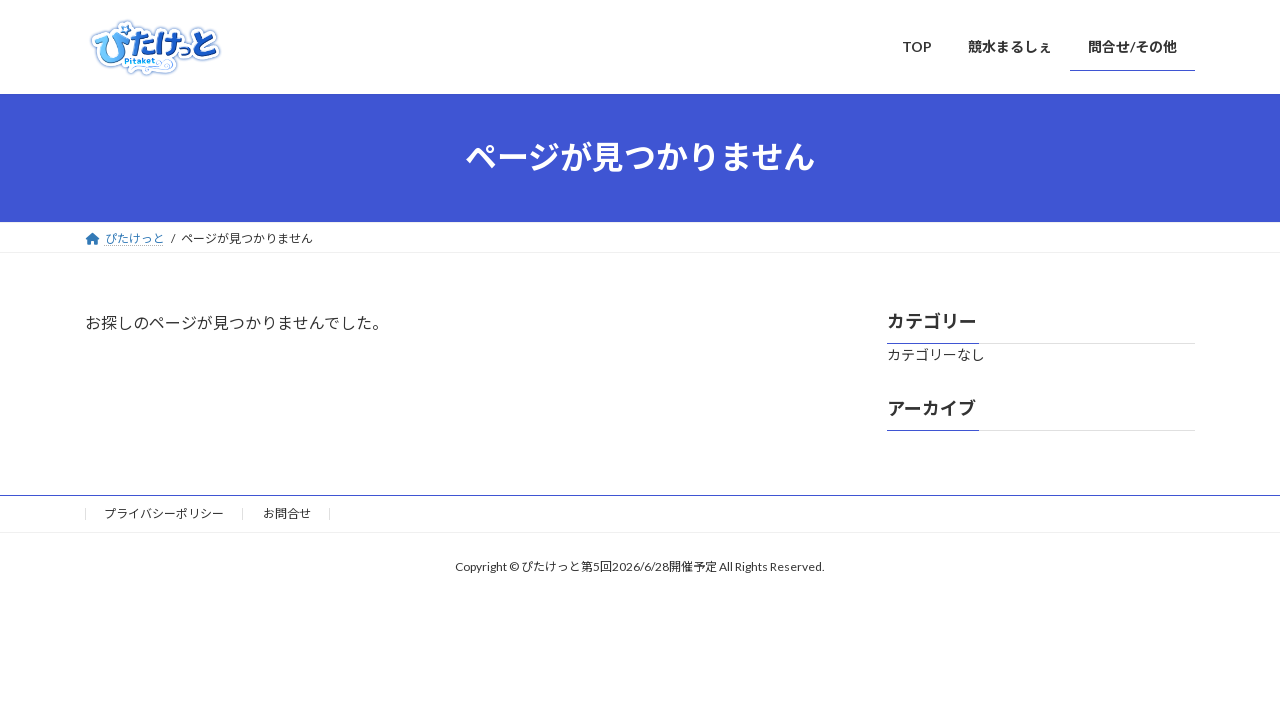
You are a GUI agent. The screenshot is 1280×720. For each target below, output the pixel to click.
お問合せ (287, 513)
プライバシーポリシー (164, 513)
